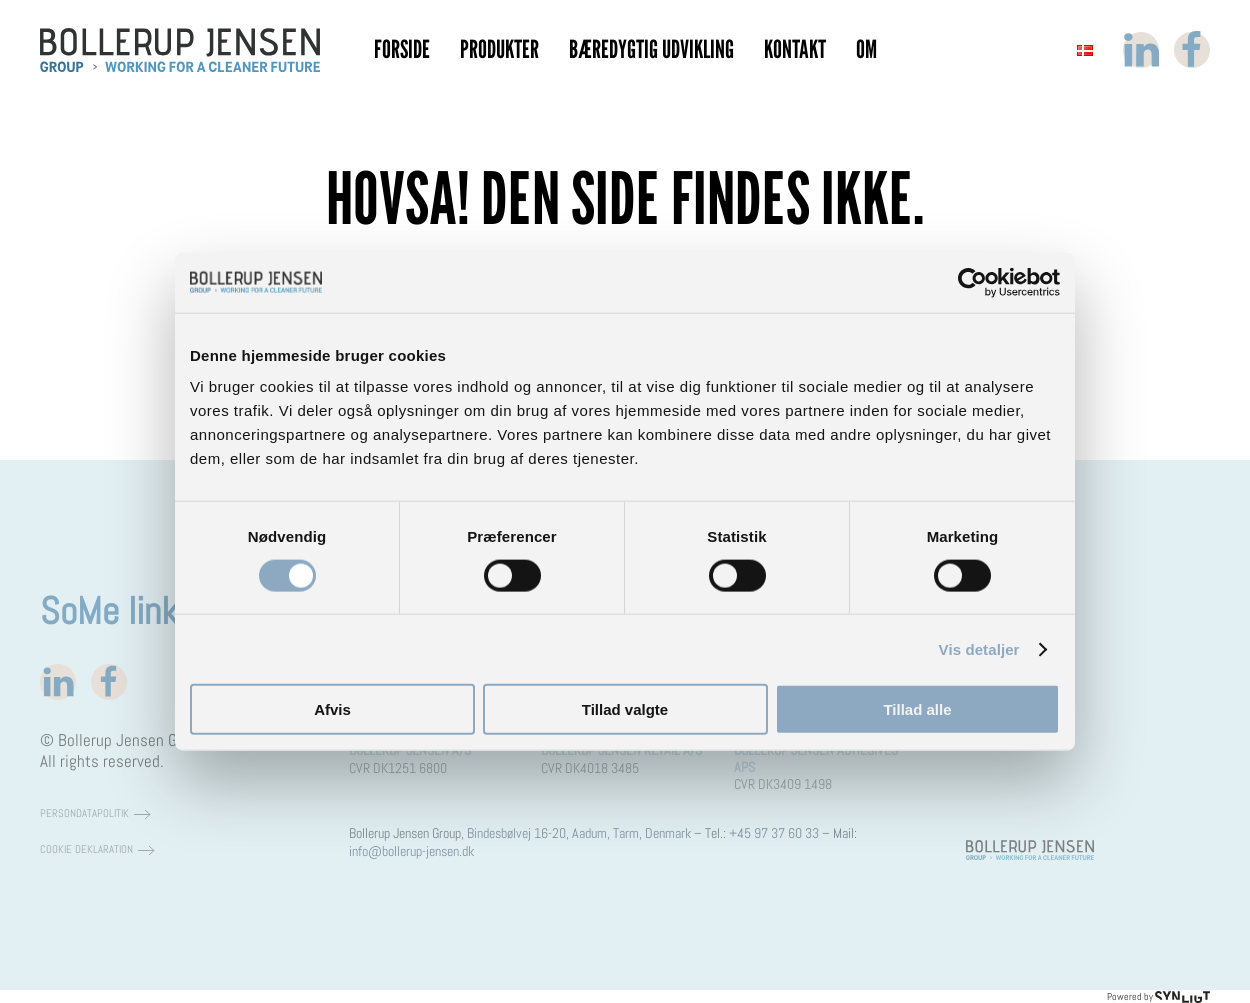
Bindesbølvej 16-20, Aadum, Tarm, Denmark (579, 833)
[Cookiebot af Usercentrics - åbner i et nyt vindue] (972, 282)
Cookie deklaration (86, 849)
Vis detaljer (979, 648)
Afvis (332, 709)
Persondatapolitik (84, 813)
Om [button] (866, 49)
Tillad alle (917, 709)
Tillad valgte (625, 709)
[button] (1085, 50)
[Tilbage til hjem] (180, 50)
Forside (402, 49)
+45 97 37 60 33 (774, 833)
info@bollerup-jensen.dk (411, 851)
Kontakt (795, 49)
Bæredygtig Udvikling (651, 49)
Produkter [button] (499, 49)
